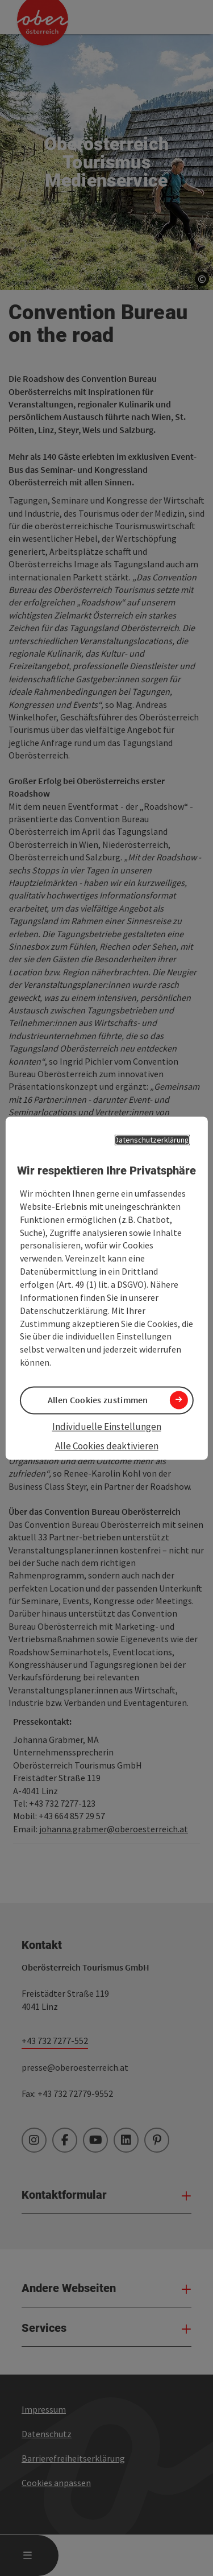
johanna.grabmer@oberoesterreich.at (113, 1829)
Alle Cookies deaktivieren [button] (106, 1446)
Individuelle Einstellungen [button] (106, 1427)
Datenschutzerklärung (151, 1140)
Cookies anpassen (56, 2482)
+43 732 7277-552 (55, 2040)
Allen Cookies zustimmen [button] (98, 1400)
